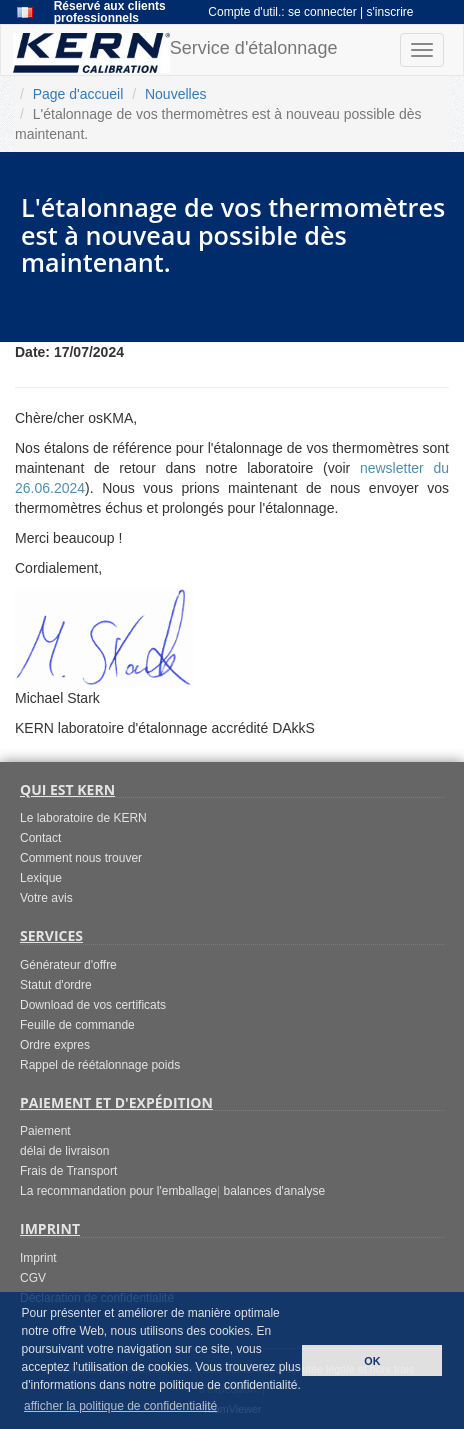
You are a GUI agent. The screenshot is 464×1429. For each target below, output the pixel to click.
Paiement (45, 1131)
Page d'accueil (78, 94)
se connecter (324, 12)
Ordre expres (55, 1045)
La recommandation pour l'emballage (118, 1191)
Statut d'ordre (56, 985)
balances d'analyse (275, 1191)
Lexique (41, 878)
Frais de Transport (68, 1171)
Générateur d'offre (68, 965)
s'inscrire (390, 12)
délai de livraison (64, 1151)
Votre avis (46, 898)
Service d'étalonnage (175, 53)
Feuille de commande (77, 1025)
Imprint (38, 1258)
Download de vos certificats (93, 1005)
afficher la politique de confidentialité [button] (120, 1406)
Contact (40, 838)
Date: (32, 352)
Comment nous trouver (81, 858)
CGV (33, 1278)
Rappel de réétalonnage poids (100, 1065)
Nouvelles (175, 94)
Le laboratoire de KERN (83, 818)
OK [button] (372, 1361)
